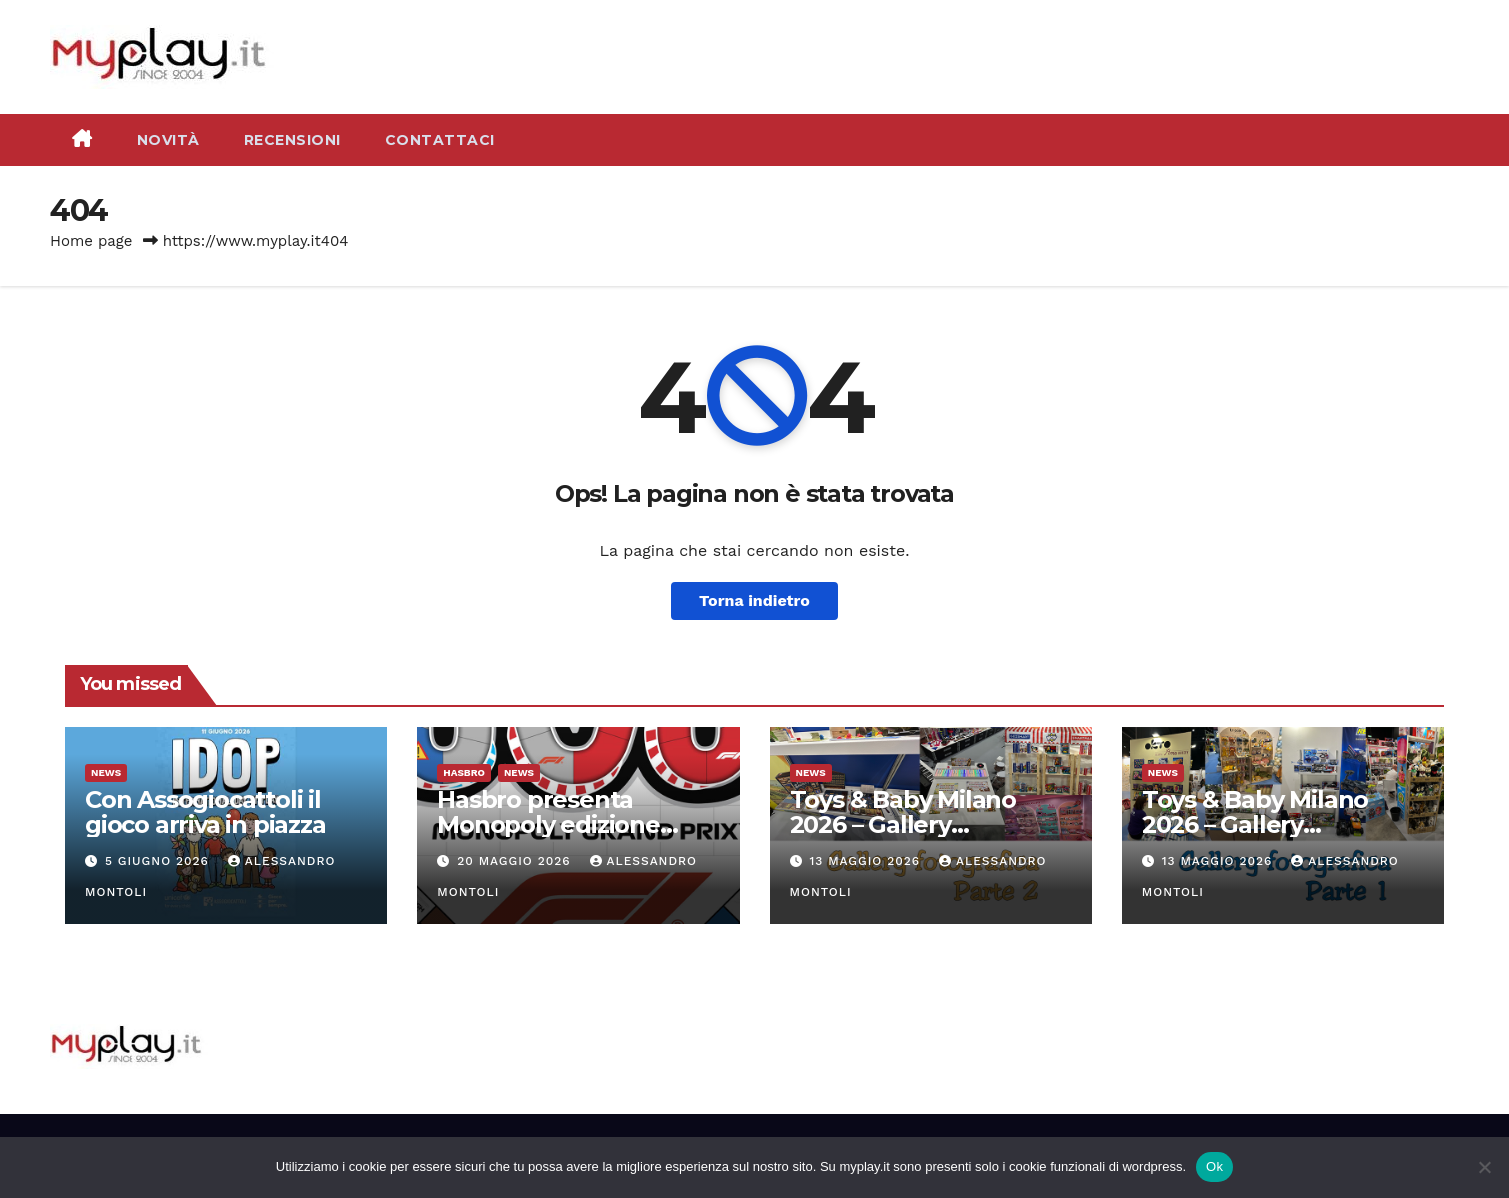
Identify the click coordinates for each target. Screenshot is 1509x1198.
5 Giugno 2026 (159, 861)
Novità (168, 140)
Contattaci (440, 140)
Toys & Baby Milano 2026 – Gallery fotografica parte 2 (903, 824)
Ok (1214, 1166)
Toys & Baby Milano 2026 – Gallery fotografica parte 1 (1255, 824)
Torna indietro (754, 600)
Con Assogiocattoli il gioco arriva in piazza (205, 812)
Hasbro (464, 772)
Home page (91, 241)
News (106, 772)
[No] (1484, 1167)
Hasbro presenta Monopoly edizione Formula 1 (548, 824)
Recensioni (292, 140)
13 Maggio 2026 (867, 861)
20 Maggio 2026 (516, 861)
